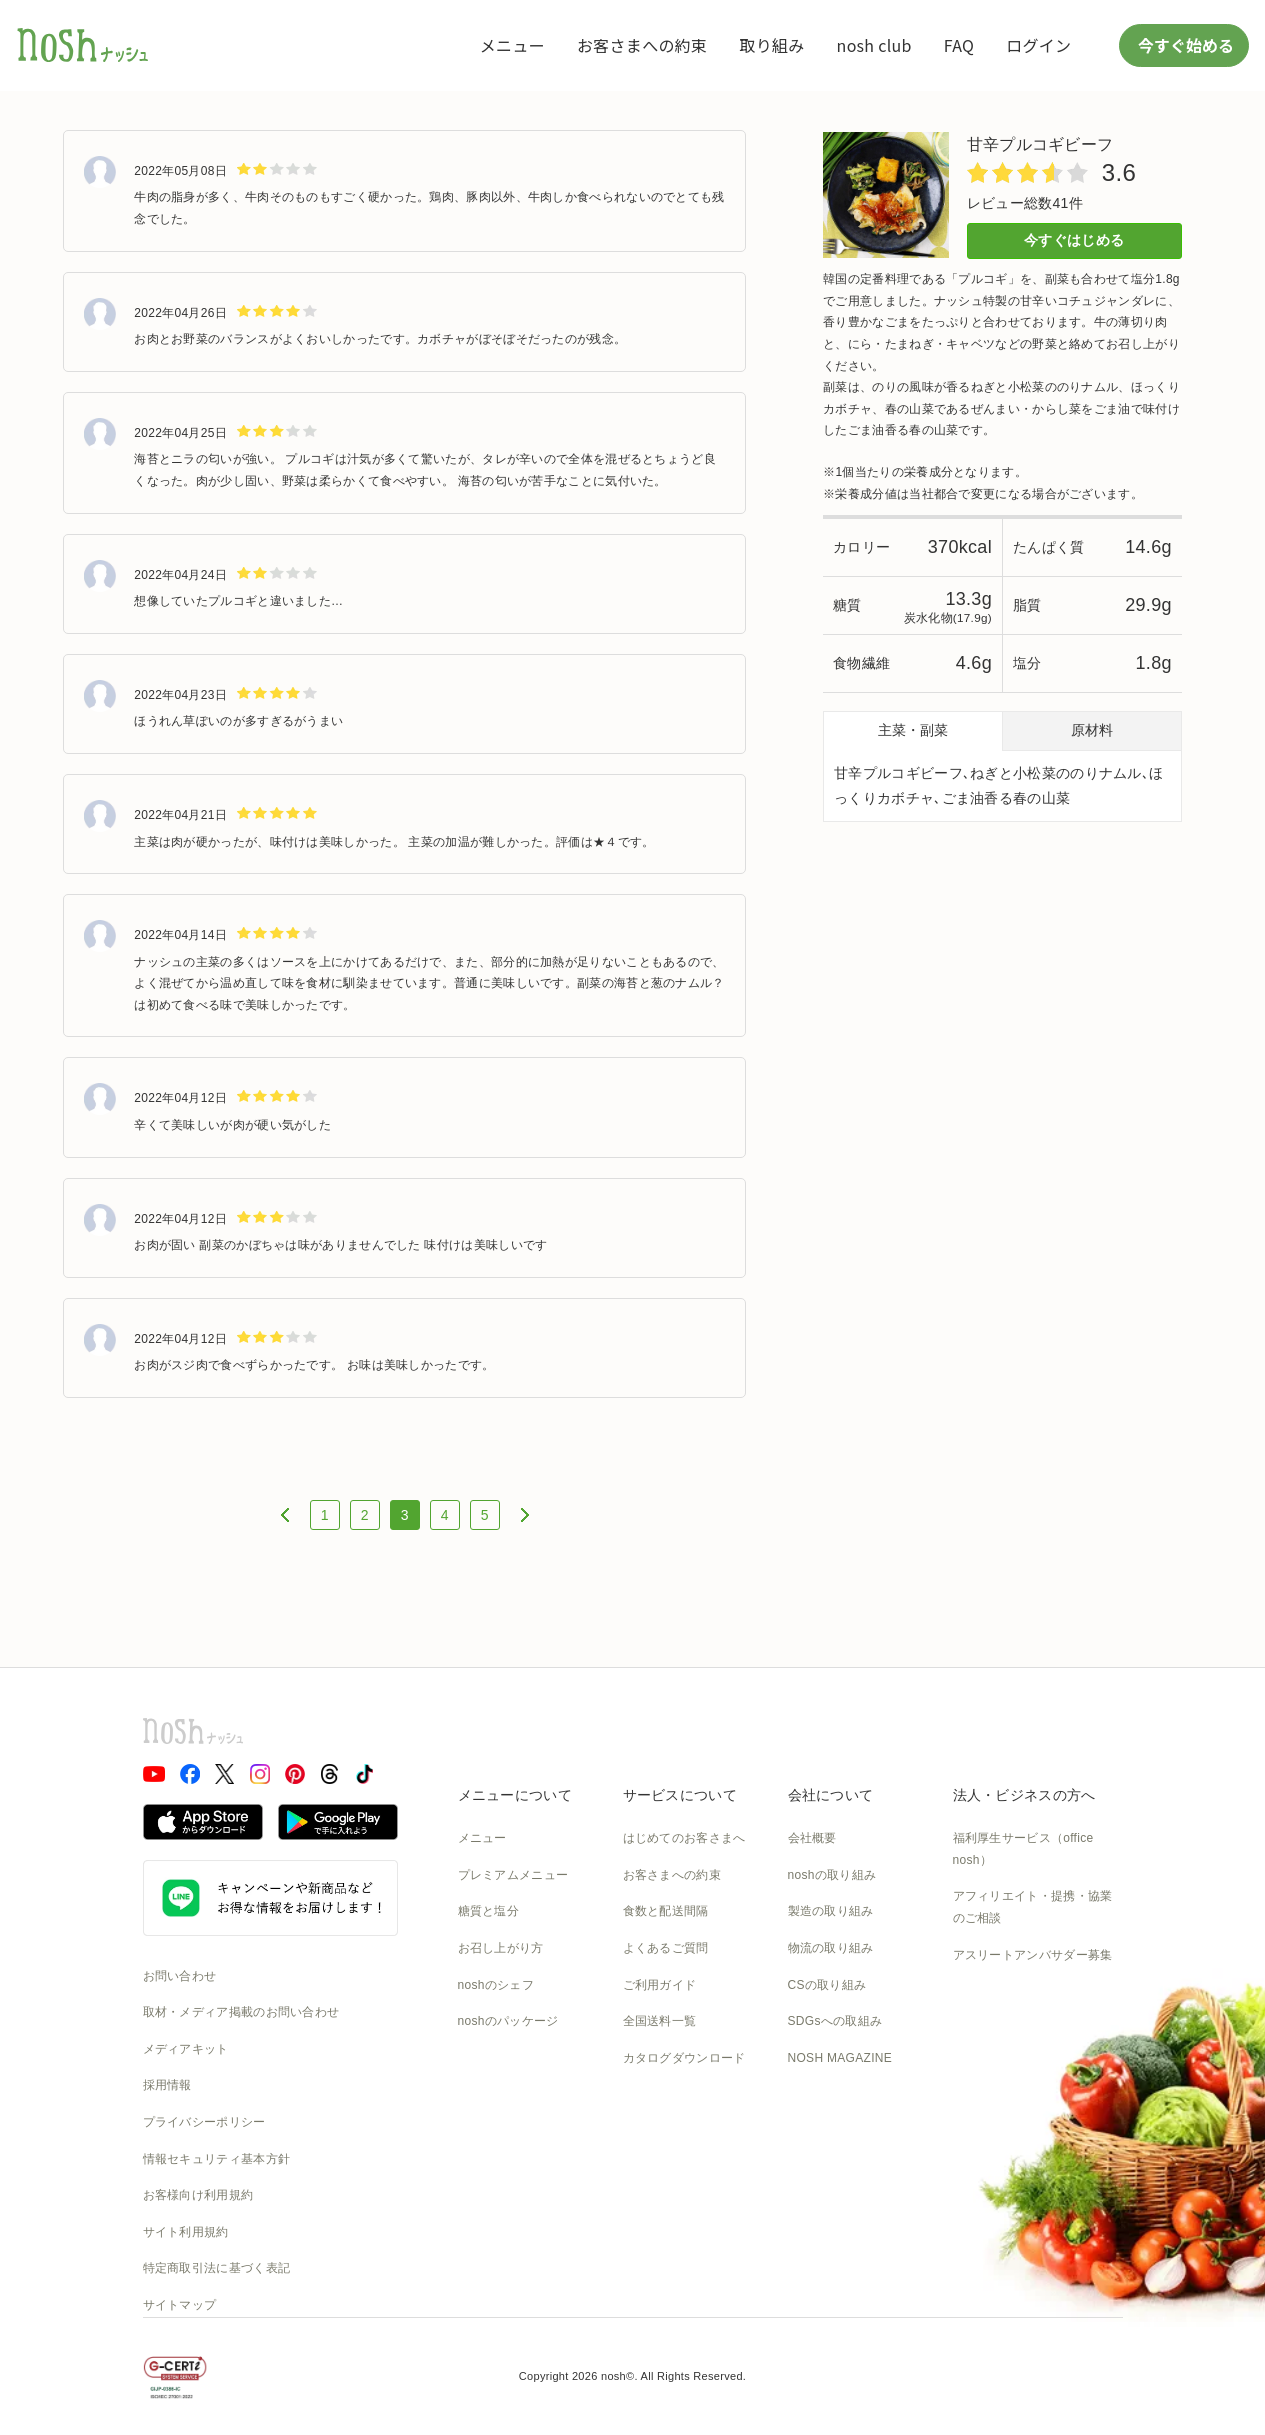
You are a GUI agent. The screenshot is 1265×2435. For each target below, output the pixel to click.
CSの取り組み (827, 1985)
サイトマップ (180, 2305)
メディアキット (186, 2049)
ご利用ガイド (660, 1985)
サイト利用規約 (186, 2232)
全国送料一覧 (660, 2021)
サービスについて (680, 1795)
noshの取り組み (832, 1875)
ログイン (1038, 45)
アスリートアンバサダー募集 (1033, 1955)
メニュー (512, 45)
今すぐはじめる (1074, 240)
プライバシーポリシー (204, 2122)
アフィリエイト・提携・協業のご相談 (1033, 1907)
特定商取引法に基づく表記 (217, 2268)
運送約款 (812, 2094)
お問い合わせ (180, 1976)
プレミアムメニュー (513, 1875)
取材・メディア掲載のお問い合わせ (241, 2012)
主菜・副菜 (913, 730)
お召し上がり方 (501, 1948)
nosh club (874, 45)
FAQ (959, 45)
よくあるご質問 (666, 1948)
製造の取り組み (831, 1911)
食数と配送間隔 (666, 1911)
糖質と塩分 (489, 1911)
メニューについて (515, 1795)
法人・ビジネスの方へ (1024, 1795)
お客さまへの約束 (642, 45)
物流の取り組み (831, 1948)
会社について (831, 1795)
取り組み (771, 45)
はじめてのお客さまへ (684, 1838)
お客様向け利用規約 (198, 2195)
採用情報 (167, 2085)
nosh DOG (817, 2131)
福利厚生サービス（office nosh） (1023, 1849)
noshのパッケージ (508, 2021)
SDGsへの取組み (835, 2021)
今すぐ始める (1184, 45)
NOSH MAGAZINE (840, 2058)
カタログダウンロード (684, 2058)
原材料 (1092, 730)
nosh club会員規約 (674, 2094)
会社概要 (812, 1838)
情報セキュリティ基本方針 (217, 2159)
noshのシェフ (496, 1985)
